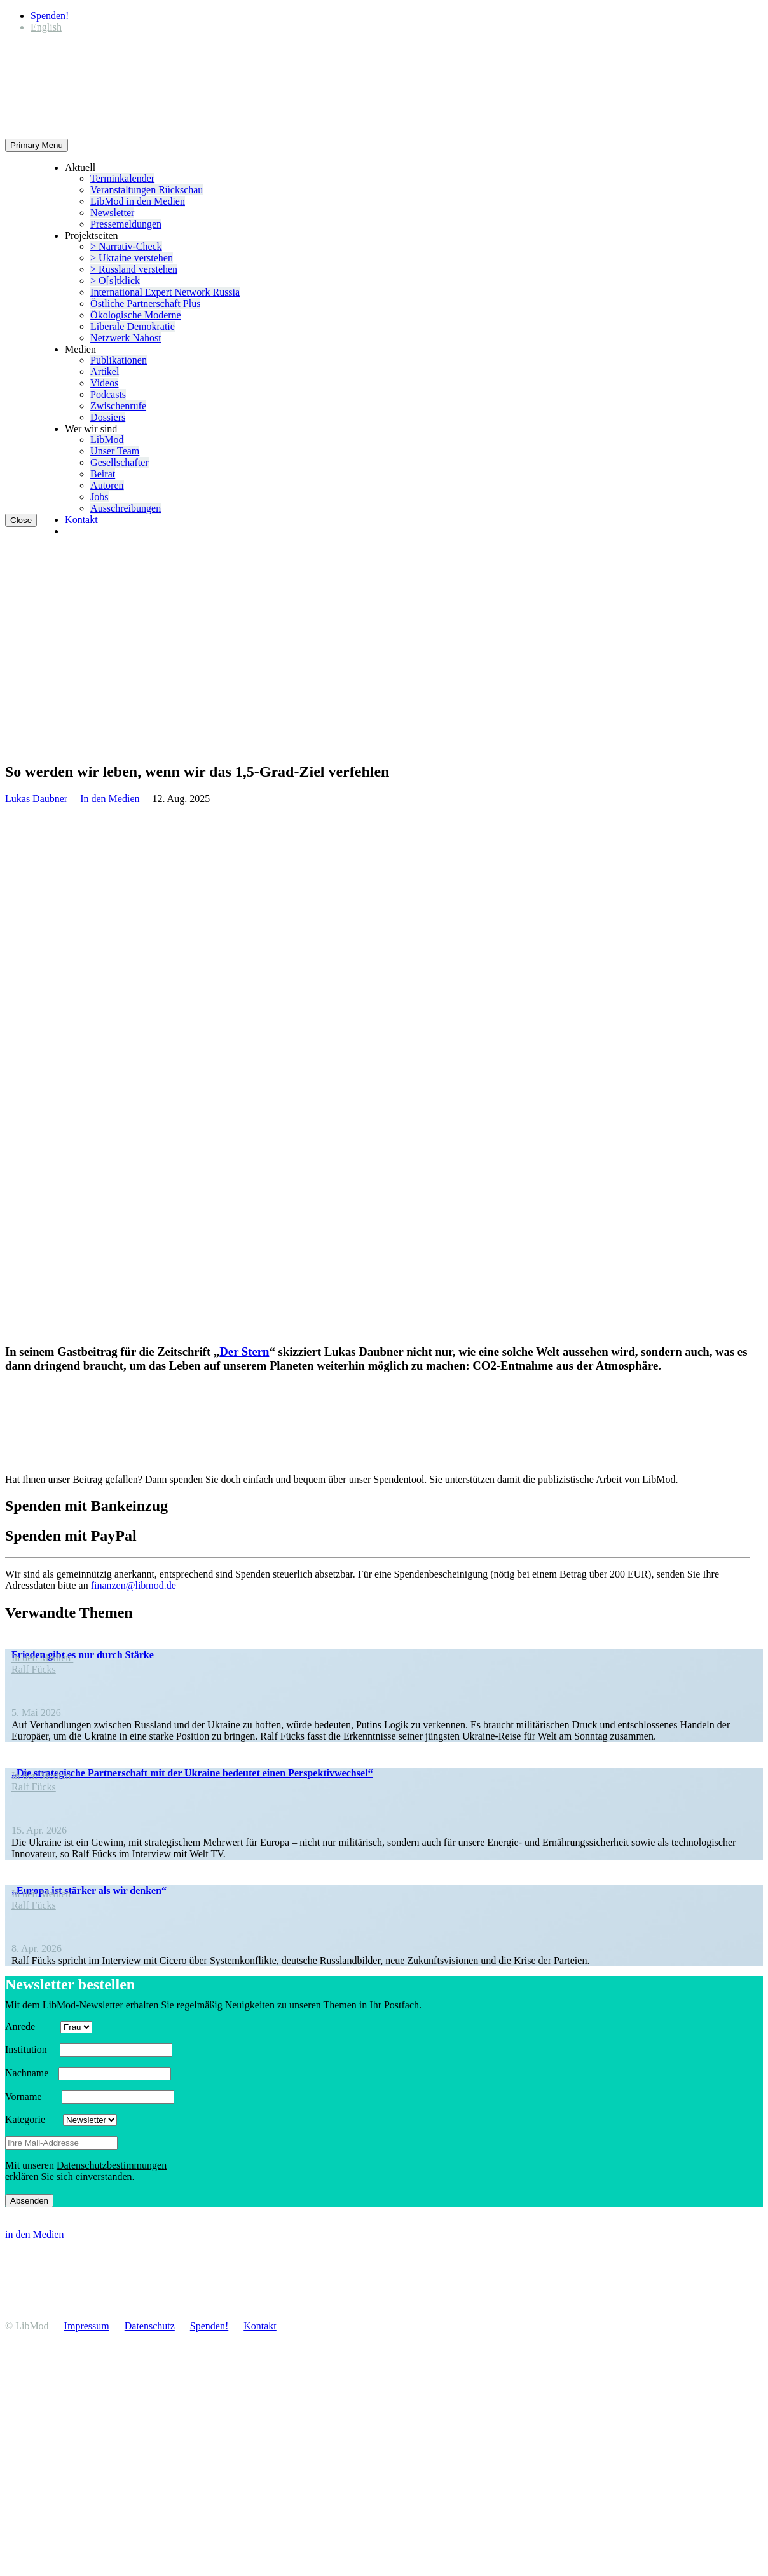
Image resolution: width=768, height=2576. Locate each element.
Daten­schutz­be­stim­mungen (112, 2165)
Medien (80, 349)
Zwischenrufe (118, 405)
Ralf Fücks (33, 1669)
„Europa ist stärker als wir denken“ (89, 1890)
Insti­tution (31, 2049)
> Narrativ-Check (126, 246)
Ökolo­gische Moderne (135, 315)
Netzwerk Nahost (125, 337)
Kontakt (81, 519)
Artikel (104, 371)
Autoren (106, 485)
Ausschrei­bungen (125, 508)
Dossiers (107, 417)
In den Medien (114, 798)
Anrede (31, 2026)
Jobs (99, 496)
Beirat (102, 473)
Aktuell (80, 167)
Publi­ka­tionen (118, 360)
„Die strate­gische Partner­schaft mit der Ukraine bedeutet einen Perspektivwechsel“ (192, 1773)
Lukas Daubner (36, 798)
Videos (104, 383)
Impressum (86, 2325)
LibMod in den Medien (137, 201)
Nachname (30, 2073)
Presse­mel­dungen (125, 224)
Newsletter (112, 212)
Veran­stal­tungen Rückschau (146, 189)
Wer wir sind (91, 428)
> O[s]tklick (115, 280)
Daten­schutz (150, 2325)
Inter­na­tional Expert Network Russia (165, 292)
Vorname (32, 2096)
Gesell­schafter (119, 462)
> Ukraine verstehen (131, 257)
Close (21, 520)
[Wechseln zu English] (46, 27)
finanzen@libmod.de (133, 1585)
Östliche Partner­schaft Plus (145, 303)
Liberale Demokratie (132, 326)
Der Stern (244, 1351)
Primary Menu (36, 145)
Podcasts (108, 394)
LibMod (106, 439)
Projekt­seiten (91, 235)
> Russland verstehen (133, 269)
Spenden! (50, 15)
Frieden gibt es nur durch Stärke (82, 1654)
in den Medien (34, 2234)
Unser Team (114, 451)
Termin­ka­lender (122, 178)
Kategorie (32, 2119)
